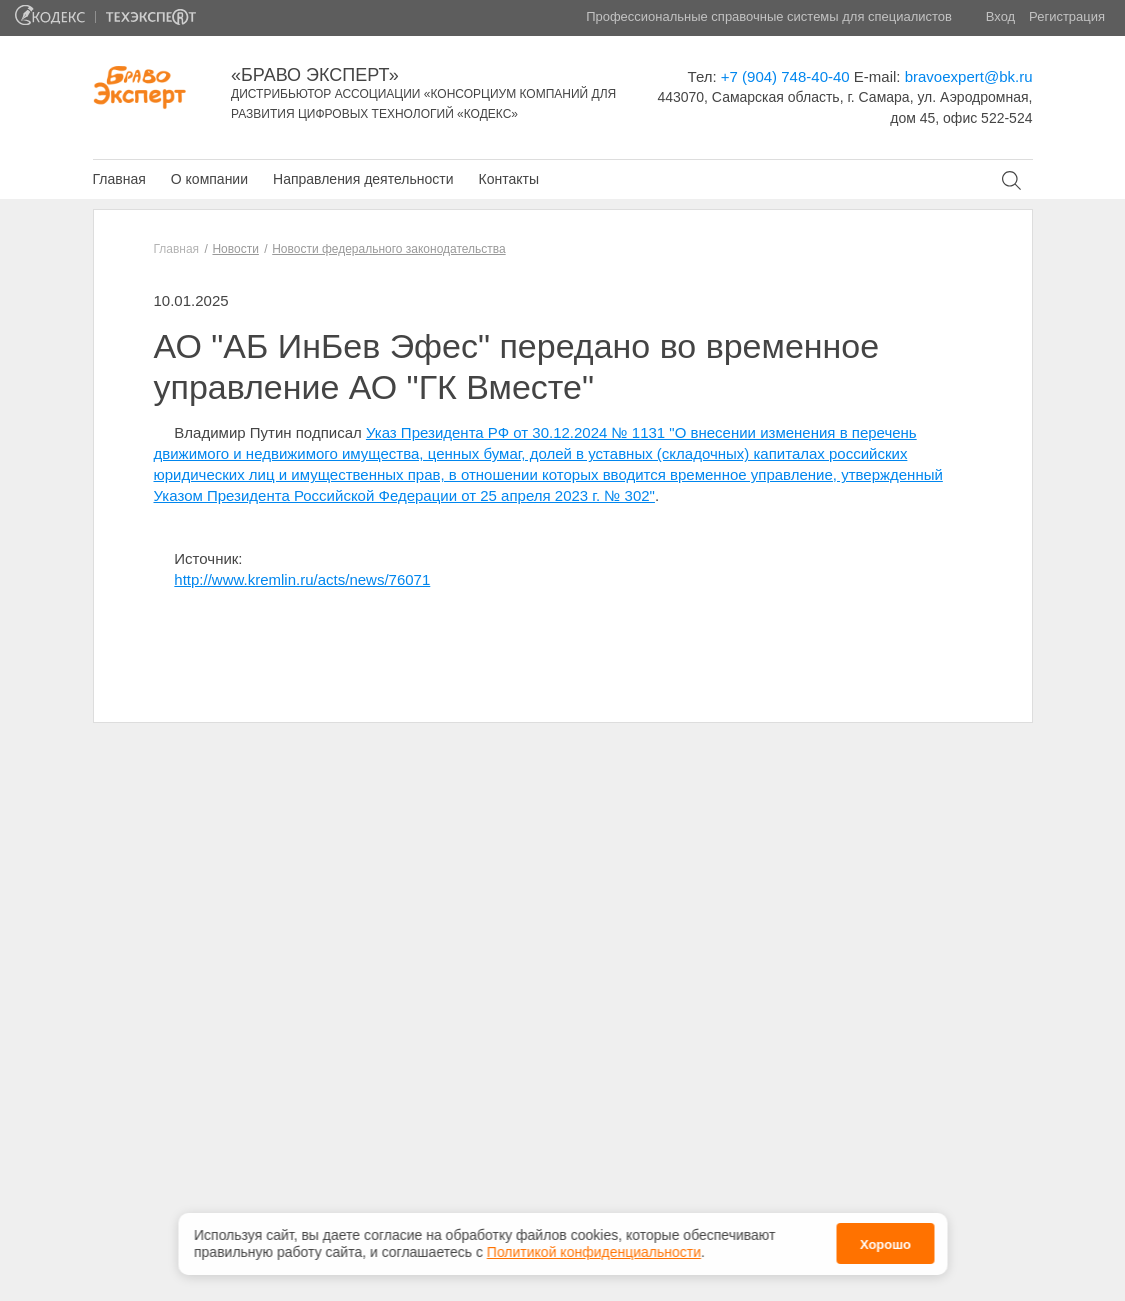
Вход (1000, 16)
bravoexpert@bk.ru (969, 76)
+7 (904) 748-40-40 (785, 76)
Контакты (508, 179)
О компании (209, 179)
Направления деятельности (363, 179)
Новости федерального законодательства (388, 249)
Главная (119, 179)
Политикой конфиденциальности (594, 1252)
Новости (235, 249)
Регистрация (1067, 16)
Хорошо (885, 1244)
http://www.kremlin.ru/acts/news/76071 (302, 579)
